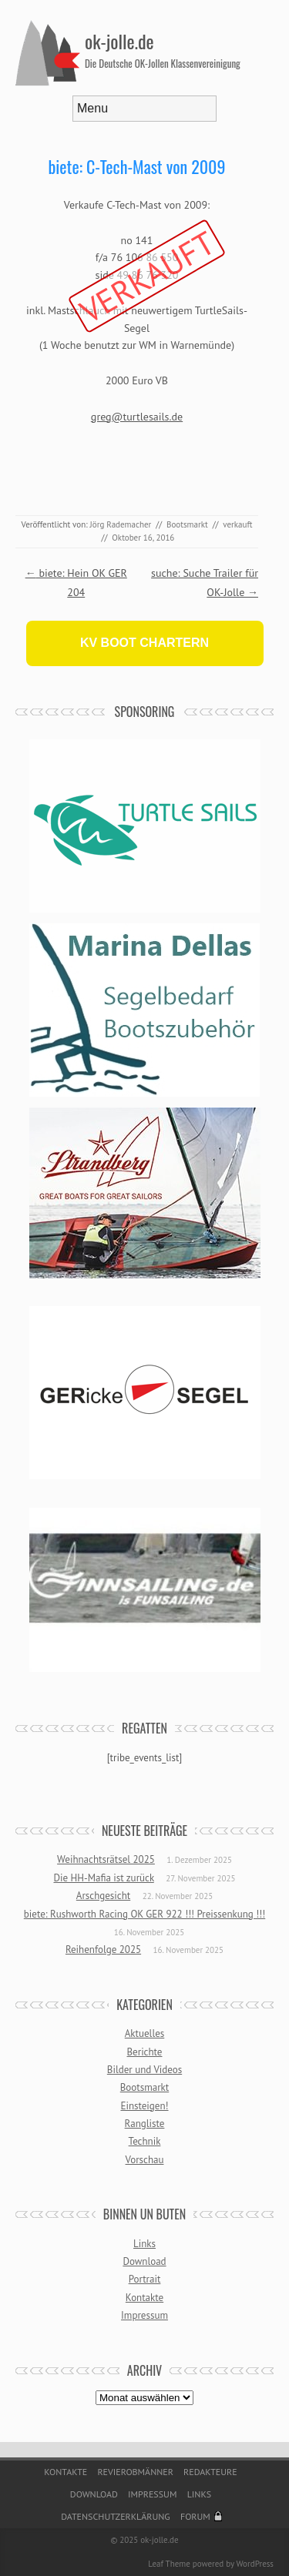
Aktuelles (145, 2033)
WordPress (255, 2563)
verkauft (237, 524)
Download (144, 2261)
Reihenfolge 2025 (103, 1949)
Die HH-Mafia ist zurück (103, 1877)
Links (144, 2243)
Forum (195, 2516)
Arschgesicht (103, 1895)
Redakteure (210, 2471)
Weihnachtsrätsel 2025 (106, 1859)
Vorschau (145, 2159)
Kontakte (144, 2297)
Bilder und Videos (144, 2069)
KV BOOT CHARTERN (144, 642)
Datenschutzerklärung (115, 2516)
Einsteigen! (144, 2105)
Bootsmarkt (187, 524)
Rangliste (145, 2123)
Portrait (145, 2279)
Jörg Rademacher (121, 524)
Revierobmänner (135, 2471)
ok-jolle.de (119, 41)
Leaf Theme (169, 2563)
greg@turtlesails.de (137, 417)
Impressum (144, 2315)
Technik (145, 2141)
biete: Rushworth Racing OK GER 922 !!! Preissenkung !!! (144, 1914)
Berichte (145, 2051)
